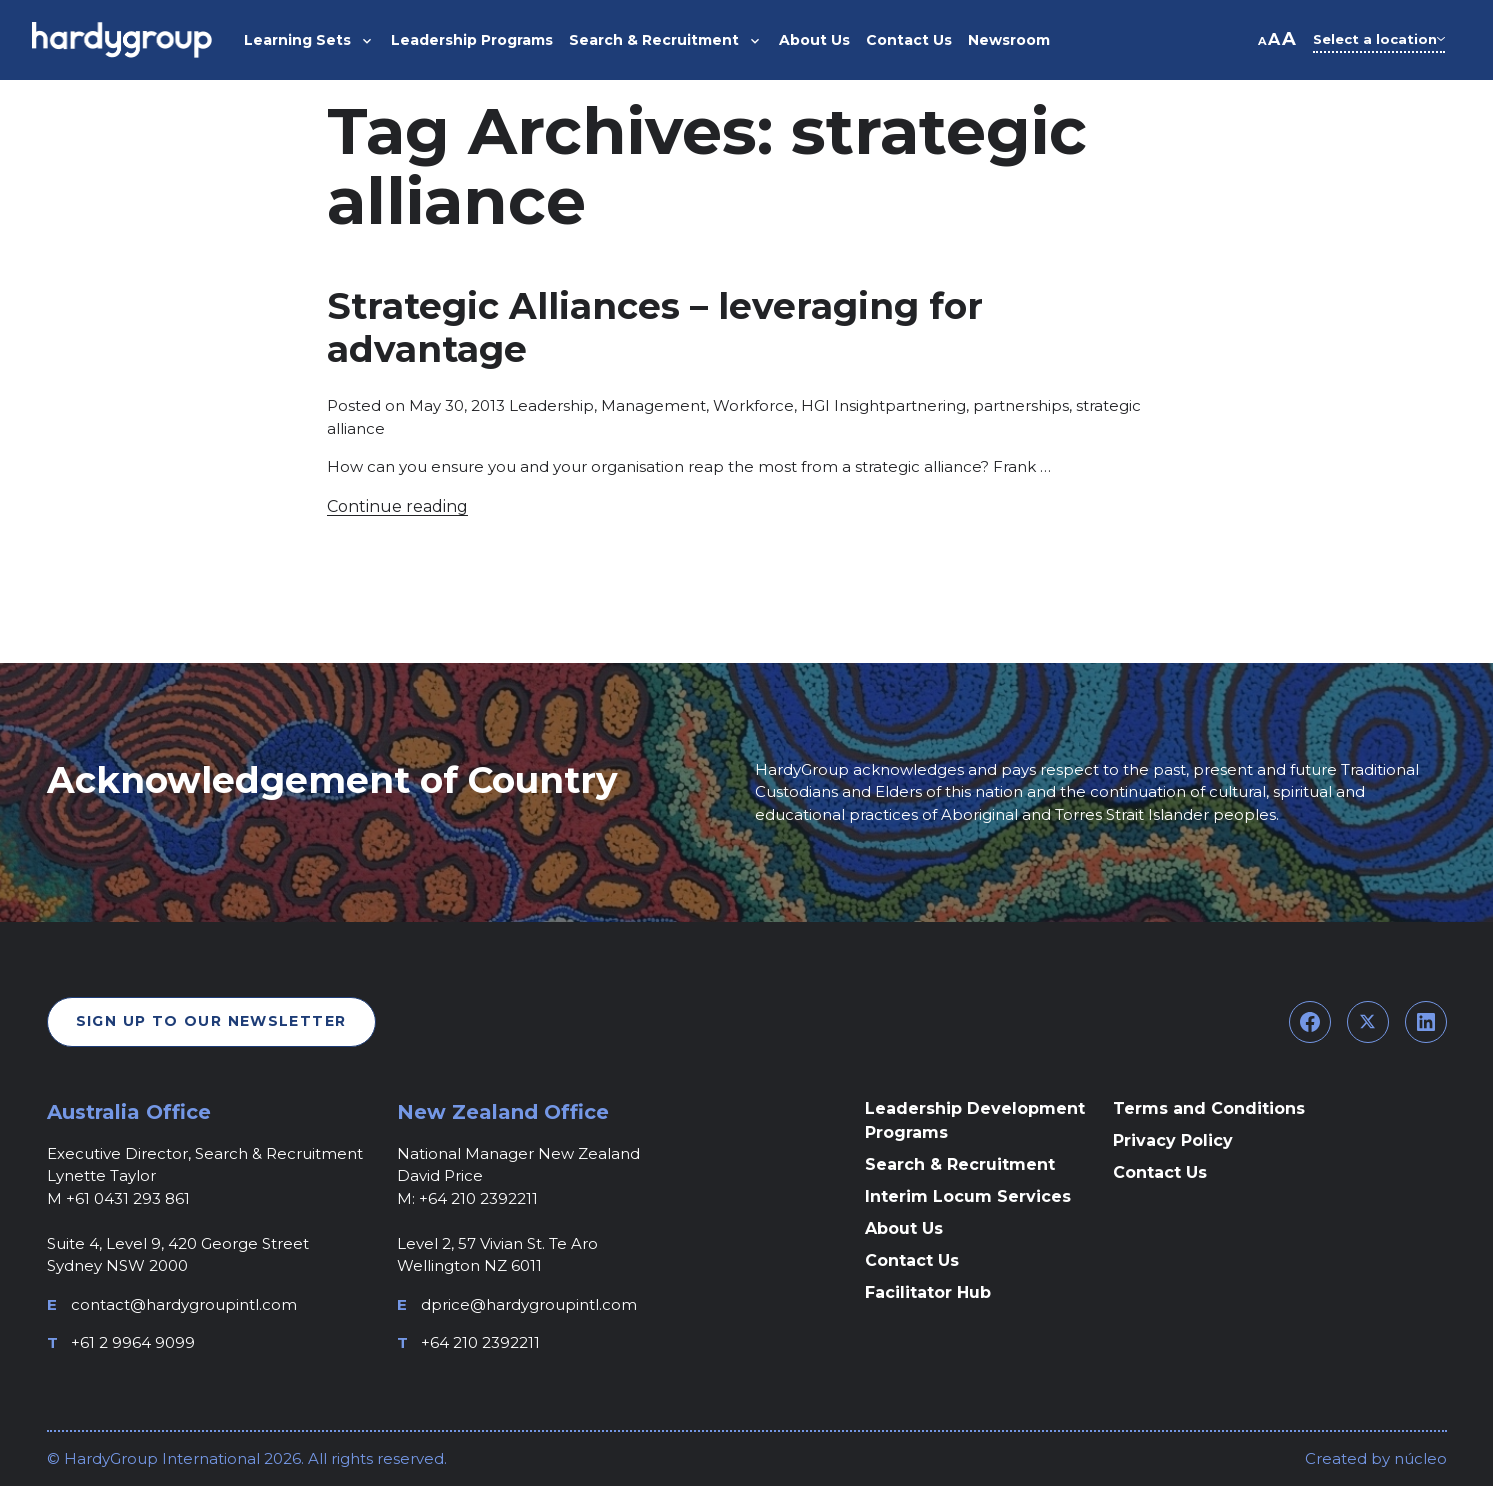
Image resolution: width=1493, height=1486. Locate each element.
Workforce (753, 405)
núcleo (1418, 1458)
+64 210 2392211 (480, 1342)
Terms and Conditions (1209, 1108)
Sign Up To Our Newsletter (211, 1021)
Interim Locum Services (968, 1196)
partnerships (1021, 405)
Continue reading (397, 506)
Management (653, 405)
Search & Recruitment (960, 1164)
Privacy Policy (1173, 1140)
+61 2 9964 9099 (133, 1342)
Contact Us (912, 1260)
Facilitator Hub (928, 1292)
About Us (904, 1228)
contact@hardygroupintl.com (184, 1304)
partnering (925, 405)
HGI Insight (843, 405)
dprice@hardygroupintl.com (529, 1304)
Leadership (551, 405)
